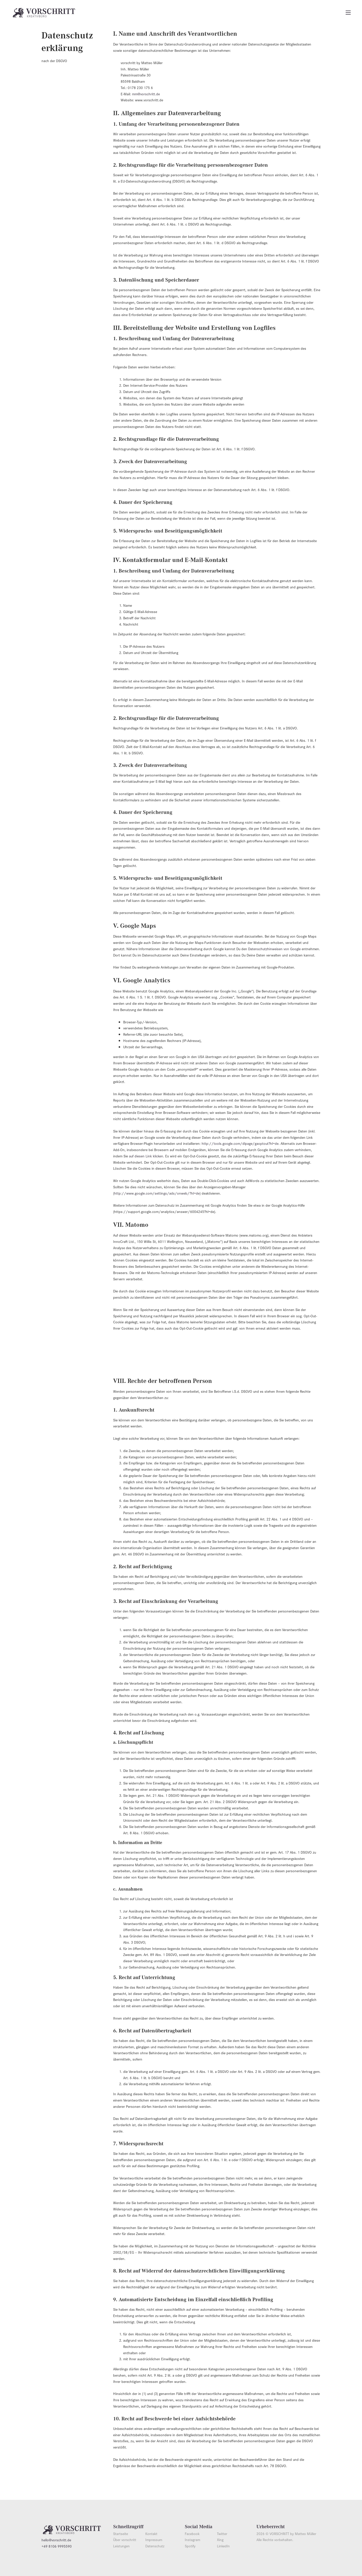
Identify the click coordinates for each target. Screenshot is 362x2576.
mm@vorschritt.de (146, 94)
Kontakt (151, 2533)
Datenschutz (154, 2546)
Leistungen (121, 2546)
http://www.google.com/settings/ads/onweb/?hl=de (157, 1193)
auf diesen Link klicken (146, 1156)
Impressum (153, 2539)
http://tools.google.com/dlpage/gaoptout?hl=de (240, 1143)
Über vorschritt (124, 2539)
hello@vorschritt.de (56, 2540)
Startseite (120, 2533)
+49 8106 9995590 (56, 2546)
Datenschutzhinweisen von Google (274, 948)
